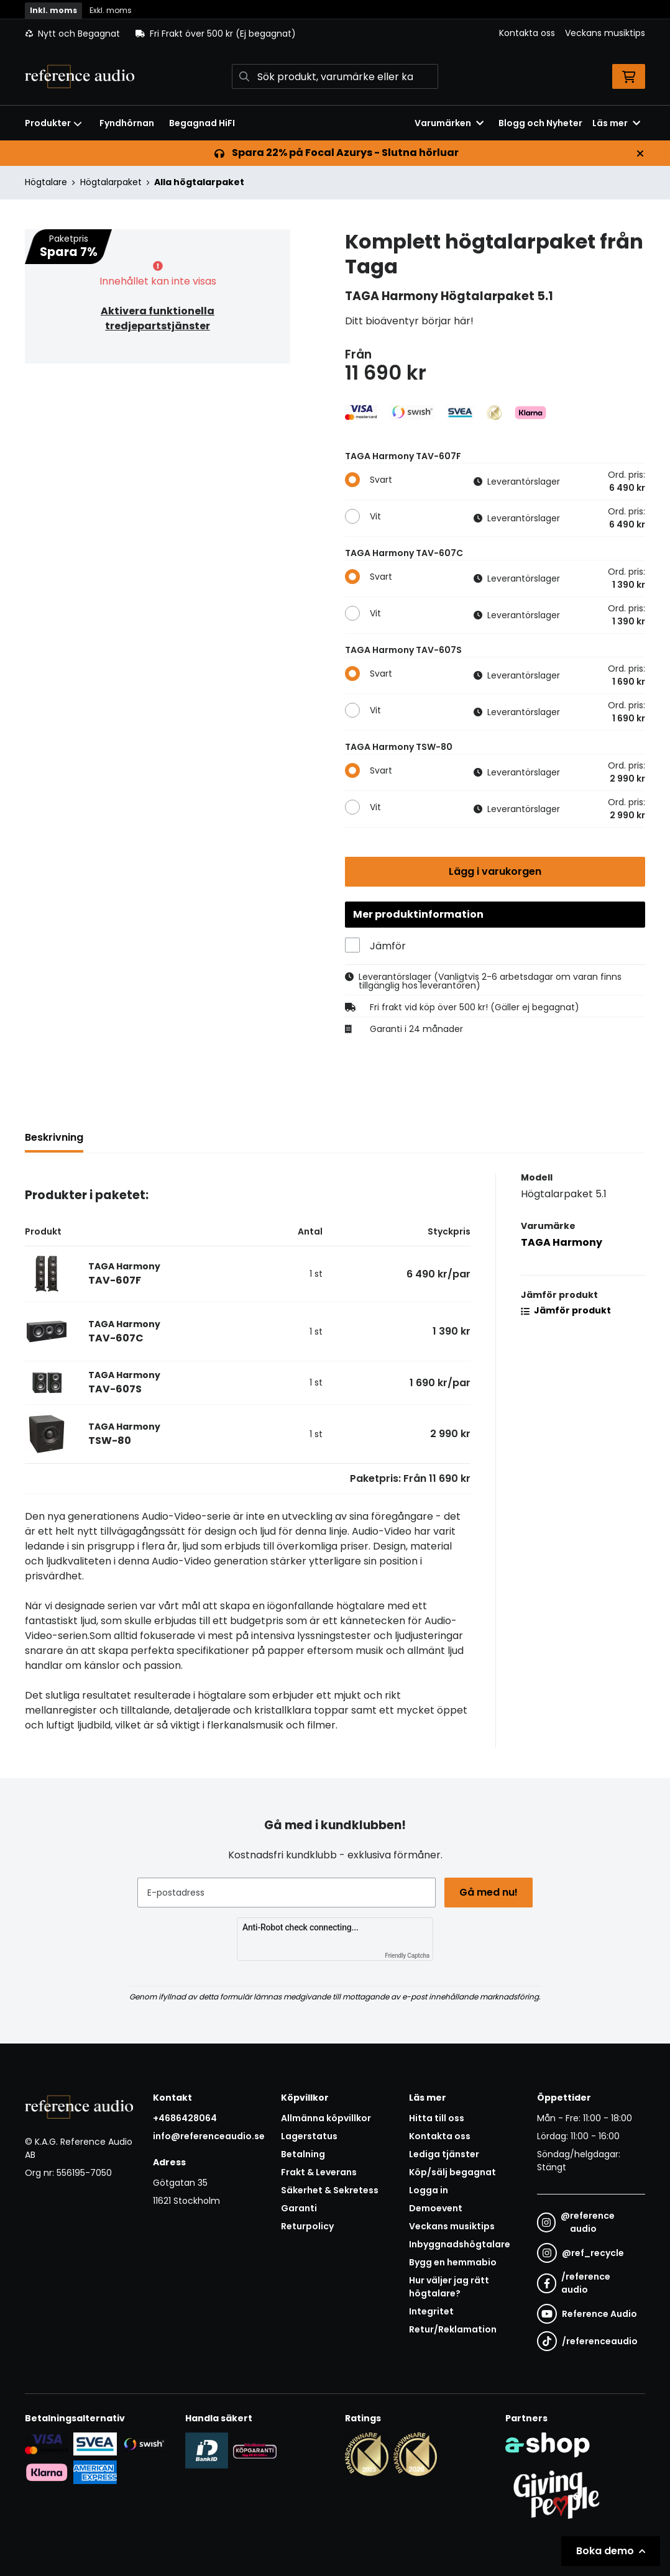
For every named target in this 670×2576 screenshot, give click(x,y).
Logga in (428, 2190)
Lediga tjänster (444, 2154)
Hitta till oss (436, 2118)
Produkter (53, 123)
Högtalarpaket (111, 182)
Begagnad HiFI (202, 123)
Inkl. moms (53, 10)
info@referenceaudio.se (209, 2136)
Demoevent (435, 2208)
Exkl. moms (110, 10)
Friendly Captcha (407, 1955)
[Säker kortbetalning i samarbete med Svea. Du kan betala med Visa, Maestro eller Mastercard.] (46, 2443)
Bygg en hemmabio (453, 2262)
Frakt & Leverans (319, 2172)
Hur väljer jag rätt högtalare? (449, 2287)
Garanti (299, 2208)
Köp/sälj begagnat (452, 2172)
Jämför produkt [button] (566, 1311)
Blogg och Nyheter (540, 123)
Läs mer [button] (616, 123)
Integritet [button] (431, 2311)
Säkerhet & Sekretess (330, 2190)
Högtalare (46, 182)
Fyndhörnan (126, 123)
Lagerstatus (309, 2136)
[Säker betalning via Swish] (143, 2443)
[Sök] (335, 76)
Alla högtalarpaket (199, 182)
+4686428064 (185, 2118)
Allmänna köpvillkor (326, 2118)
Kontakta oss (527, 33)
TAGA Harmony (561, 1243)
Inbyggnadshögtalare (459, 2244)
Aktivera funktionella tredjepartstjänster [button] (157, 318)
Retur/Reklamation (453, 2329)
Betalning (303, 2154)
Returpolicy (307, 2226)
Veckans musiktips (605, 33)
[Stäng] (640, 153)
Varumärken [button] (449, 123)
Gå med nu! (489, 1892)
